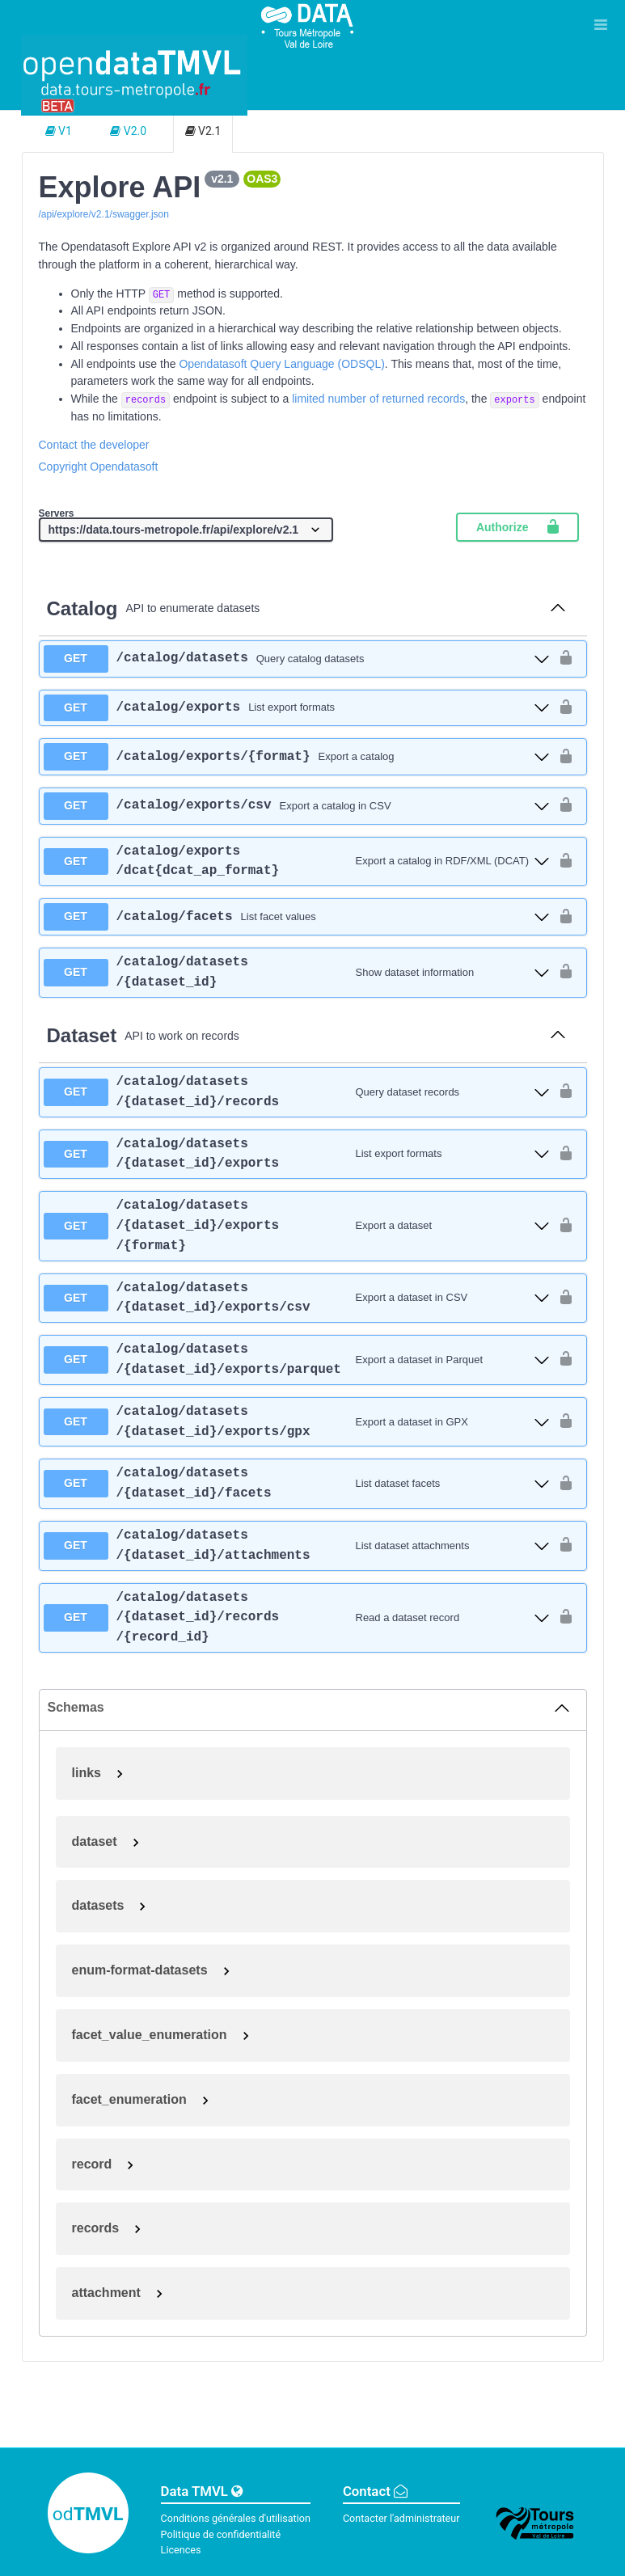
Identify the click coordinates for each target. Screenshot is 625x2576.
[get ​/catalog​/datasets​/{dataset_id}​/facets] (297, 1483)
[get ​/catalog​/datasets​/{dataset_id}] (297, 972)
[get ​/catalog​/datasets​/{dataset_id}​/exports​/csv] (297, 1298)
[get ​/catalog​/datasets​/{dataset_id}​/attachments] (297, 1546)
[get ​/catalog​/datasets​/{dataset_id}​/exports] (297, 1154)
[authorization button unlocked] (566, 658)
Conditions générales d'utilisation (235, 2518)
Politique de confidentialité (221, 2534)
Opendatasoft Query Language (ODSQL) (281, 363)
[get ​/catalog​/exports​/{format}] (297, 757)
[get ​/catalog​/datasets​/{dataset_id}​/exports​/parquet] (297, 1360)
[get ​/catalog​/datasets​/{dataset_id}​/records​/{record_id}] (297, 1618)
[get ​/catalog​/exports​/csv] (297, 806)
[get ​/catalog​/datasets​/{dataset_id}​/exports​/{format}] (297, 1226)
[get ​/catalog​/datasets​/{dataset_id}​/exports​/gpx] (297, 1422)
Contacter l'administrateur (401, 2518)
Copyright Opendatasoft (98, 466)
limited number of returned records (378, 398)
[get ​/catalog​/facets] (297, 917)
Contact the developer (94, 444)
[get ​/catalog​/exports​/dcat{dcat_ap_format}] (297, 862)
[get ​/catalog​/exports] (297, 708)
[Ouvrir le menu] (600, 24)
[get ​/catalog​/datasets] (297, 659)
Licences (181, 2550)
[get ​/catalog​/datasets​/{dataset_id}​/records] (297, 1092)
